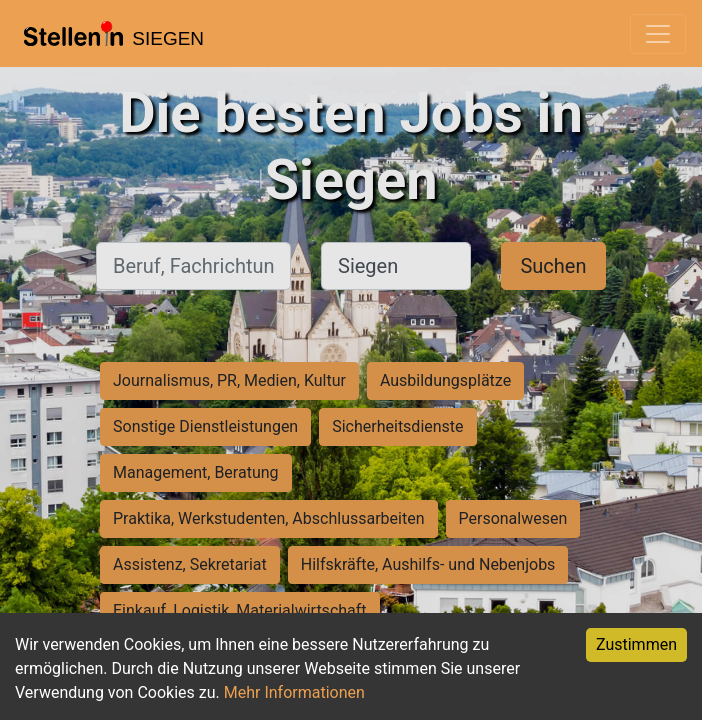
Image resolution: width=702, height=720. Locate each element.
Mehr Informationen (294, 692)
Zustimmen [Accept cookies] (636, 644)
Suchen (553, 266)
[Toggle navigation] (658, 34)
